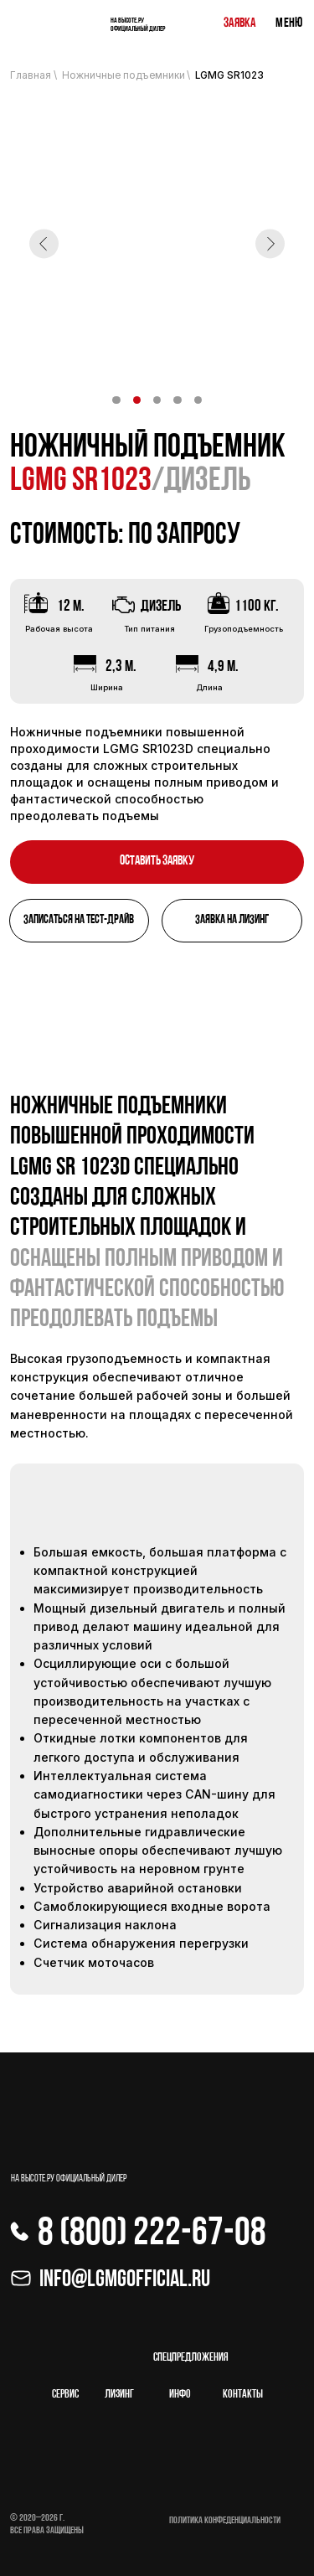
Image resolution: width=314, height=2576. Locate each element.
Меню (288, 23)
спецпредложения (191, 2357)
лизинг (119, 2394)
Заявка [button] (239, 23)
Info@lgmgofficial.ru (124, 2280)
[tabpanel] (157, 1549)
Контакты (243, 2394)
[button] (157, 862)
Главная (30, 75)
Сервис (65, 2394)
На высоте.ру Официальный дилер (138, 25)
